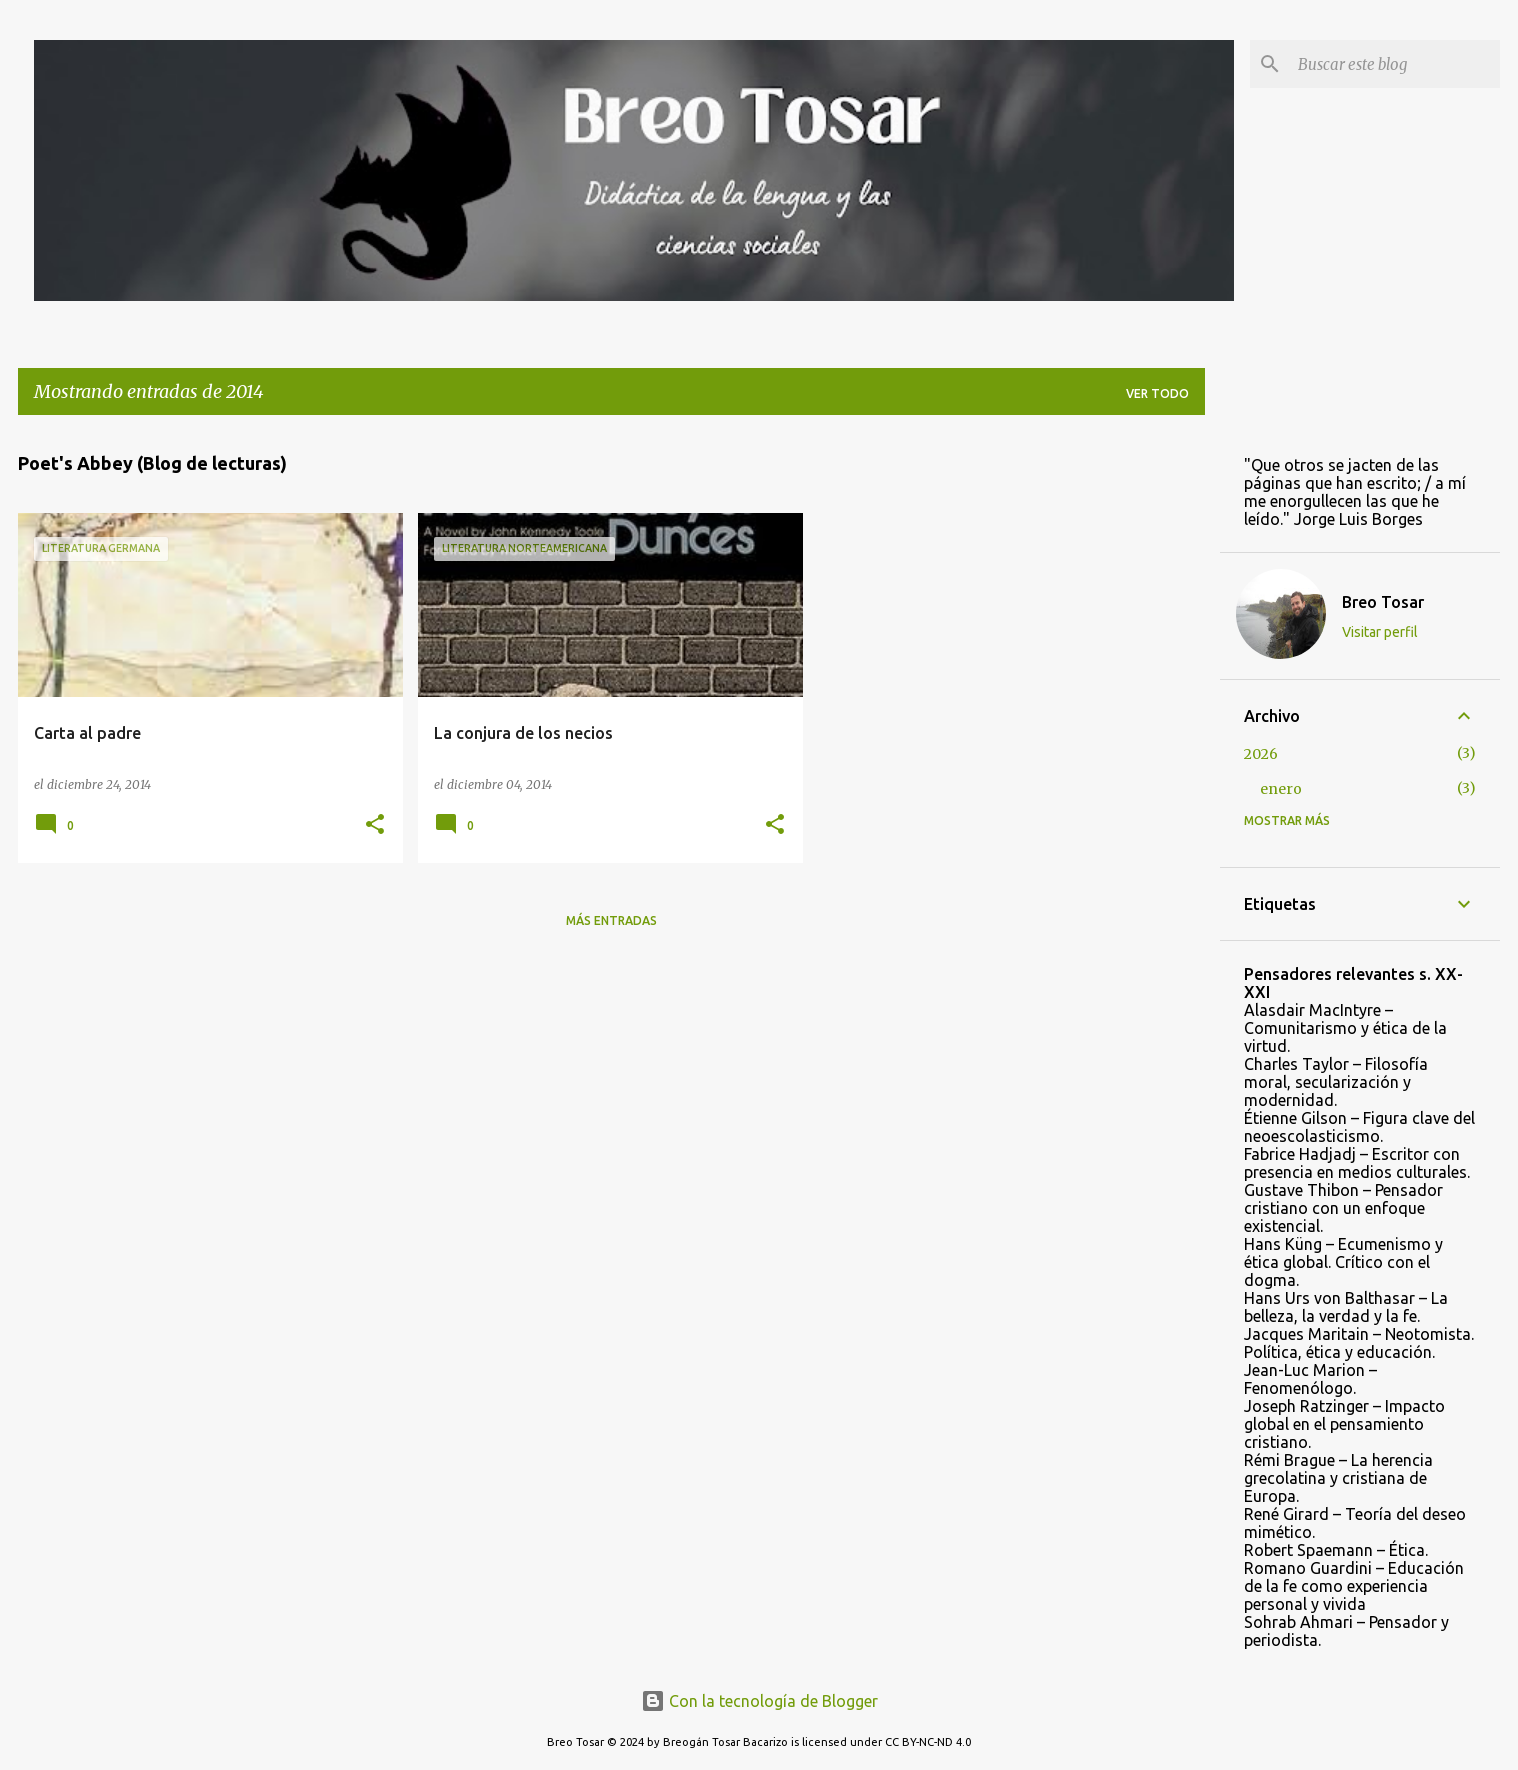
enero (1281, 789)
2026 (1261, 754)
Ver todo (1157, 393)
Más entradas (611, 920)
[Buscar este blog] (1395, 64)
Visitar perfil (1380, 632)
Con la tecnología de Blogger (759, 1701)
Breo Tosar (1383, 602)
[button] (375, 825)
